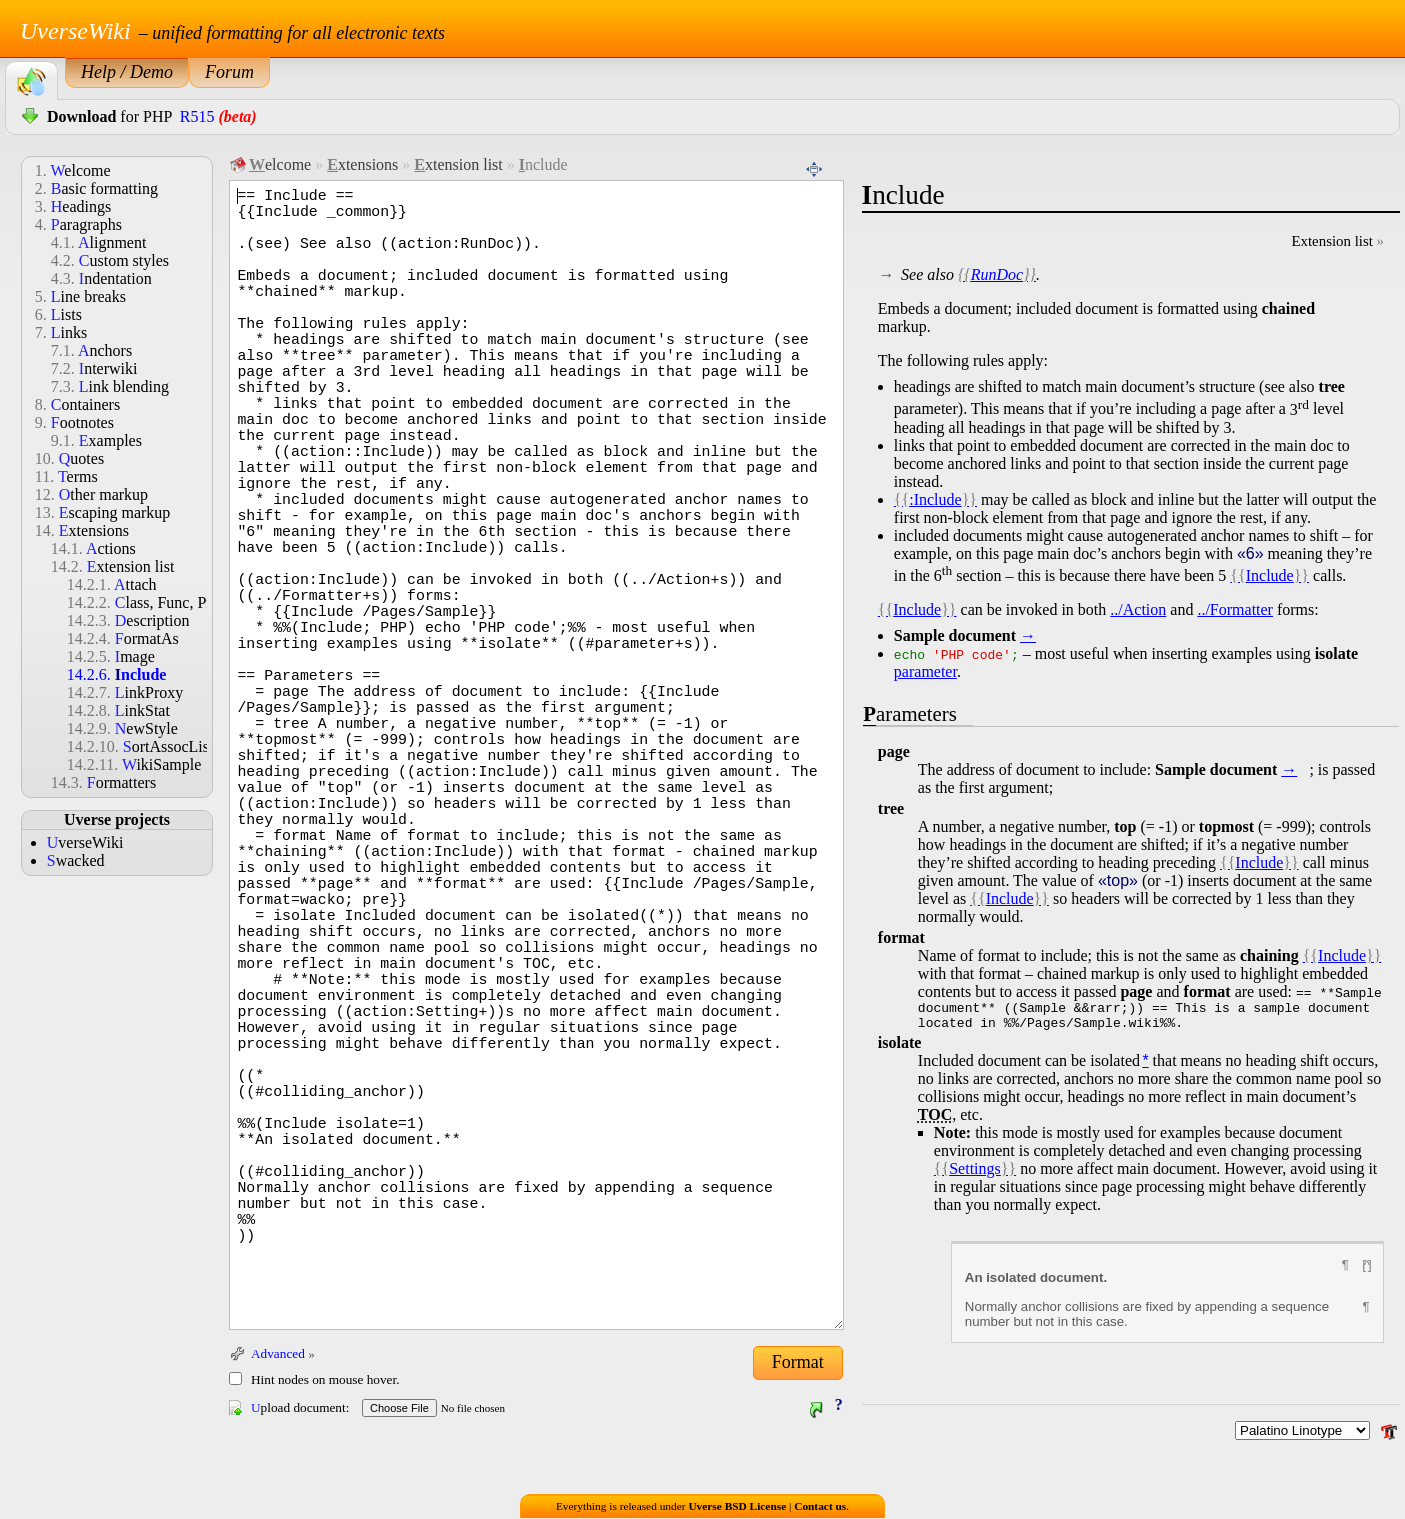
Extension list (1331, 241)
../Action (1138, 609)
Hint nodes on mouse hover (323, 1379)
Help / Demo (127, 72)
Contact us (820, 1507)
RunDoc (997, 274)
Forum (229, 72)
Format (798, 1362)
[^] (1366, 1270)
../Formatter (1235, 609)
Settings (975, 1174)
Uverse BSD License (737, 1507)
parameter (925, 671)
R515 (197, 116)
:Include (935, 499)
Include (1270, 575)
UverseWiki (75, 31)
